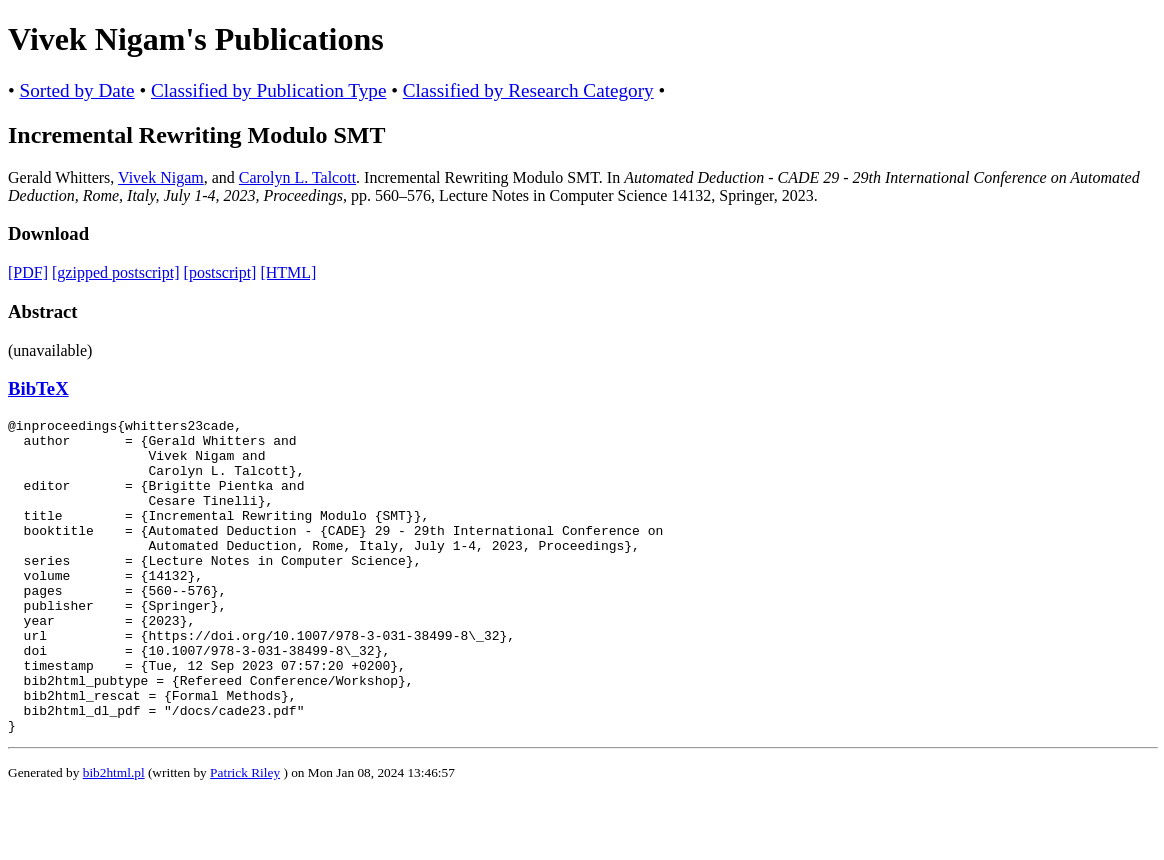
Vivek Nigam (161, 177)
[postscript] (220, 272)
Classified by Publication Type (268, 90)
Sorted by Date (77, 90)
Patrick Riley (245, 835)
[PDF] (28, 272)
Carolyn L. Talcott (297, 177)
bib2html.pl (114, 835)
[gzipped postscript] (116, 272)
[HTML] (288, 272)
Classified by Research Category (528, 90)
